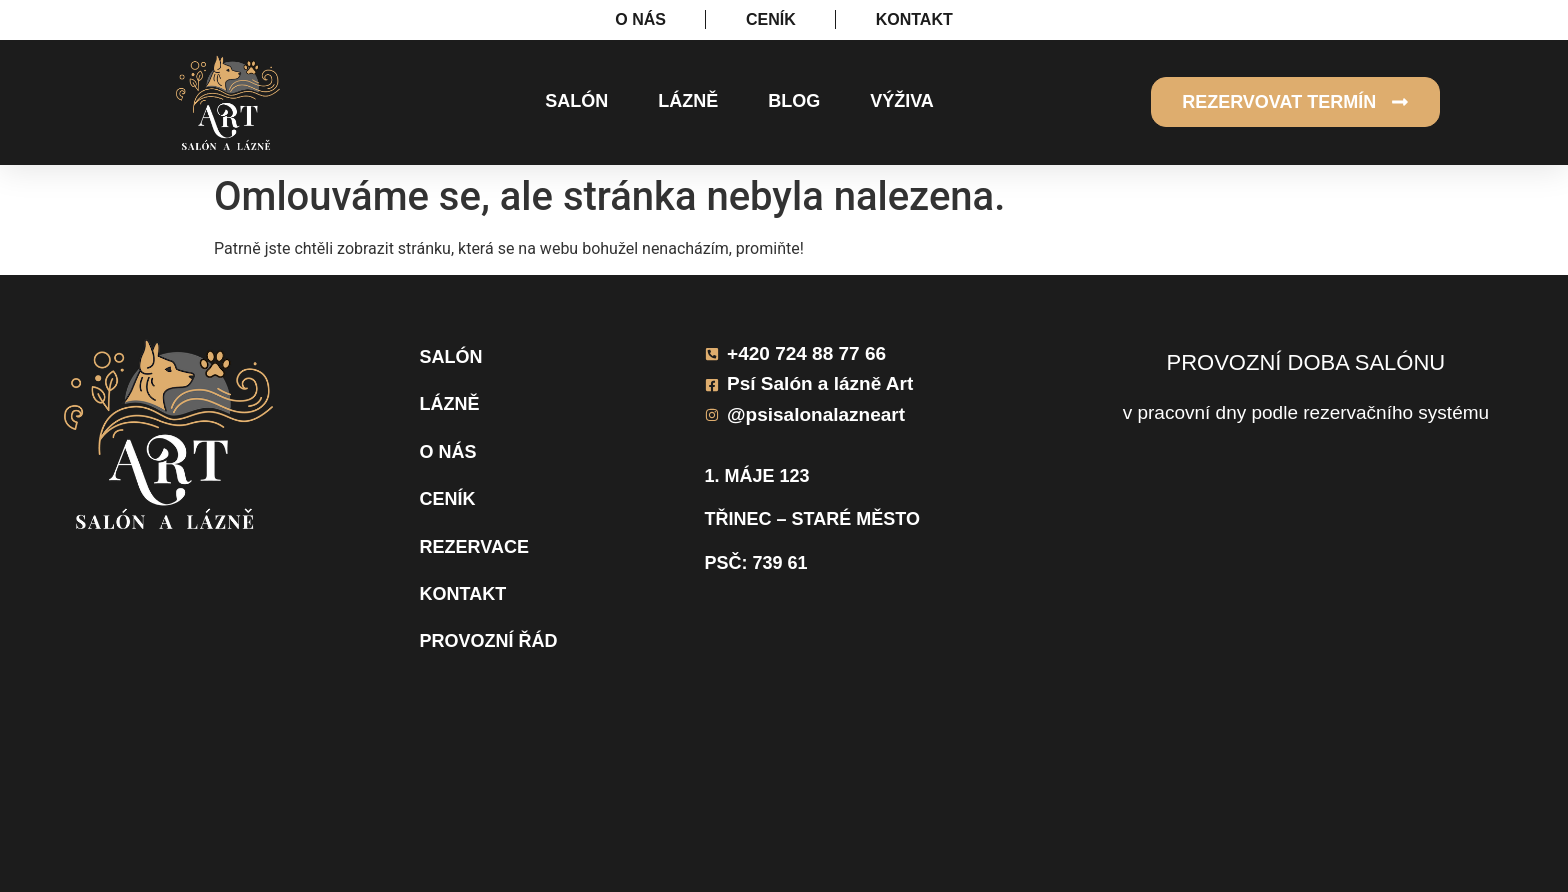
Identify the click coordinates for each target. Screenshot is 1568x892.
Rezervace (474, 547)
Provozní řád (489, 641)
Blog (794, 101)
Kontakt (463, 594)
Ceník (448, 499)
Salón (576, 101)
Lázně (688, 101)
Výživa (902, 101)
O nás (448, 452)
